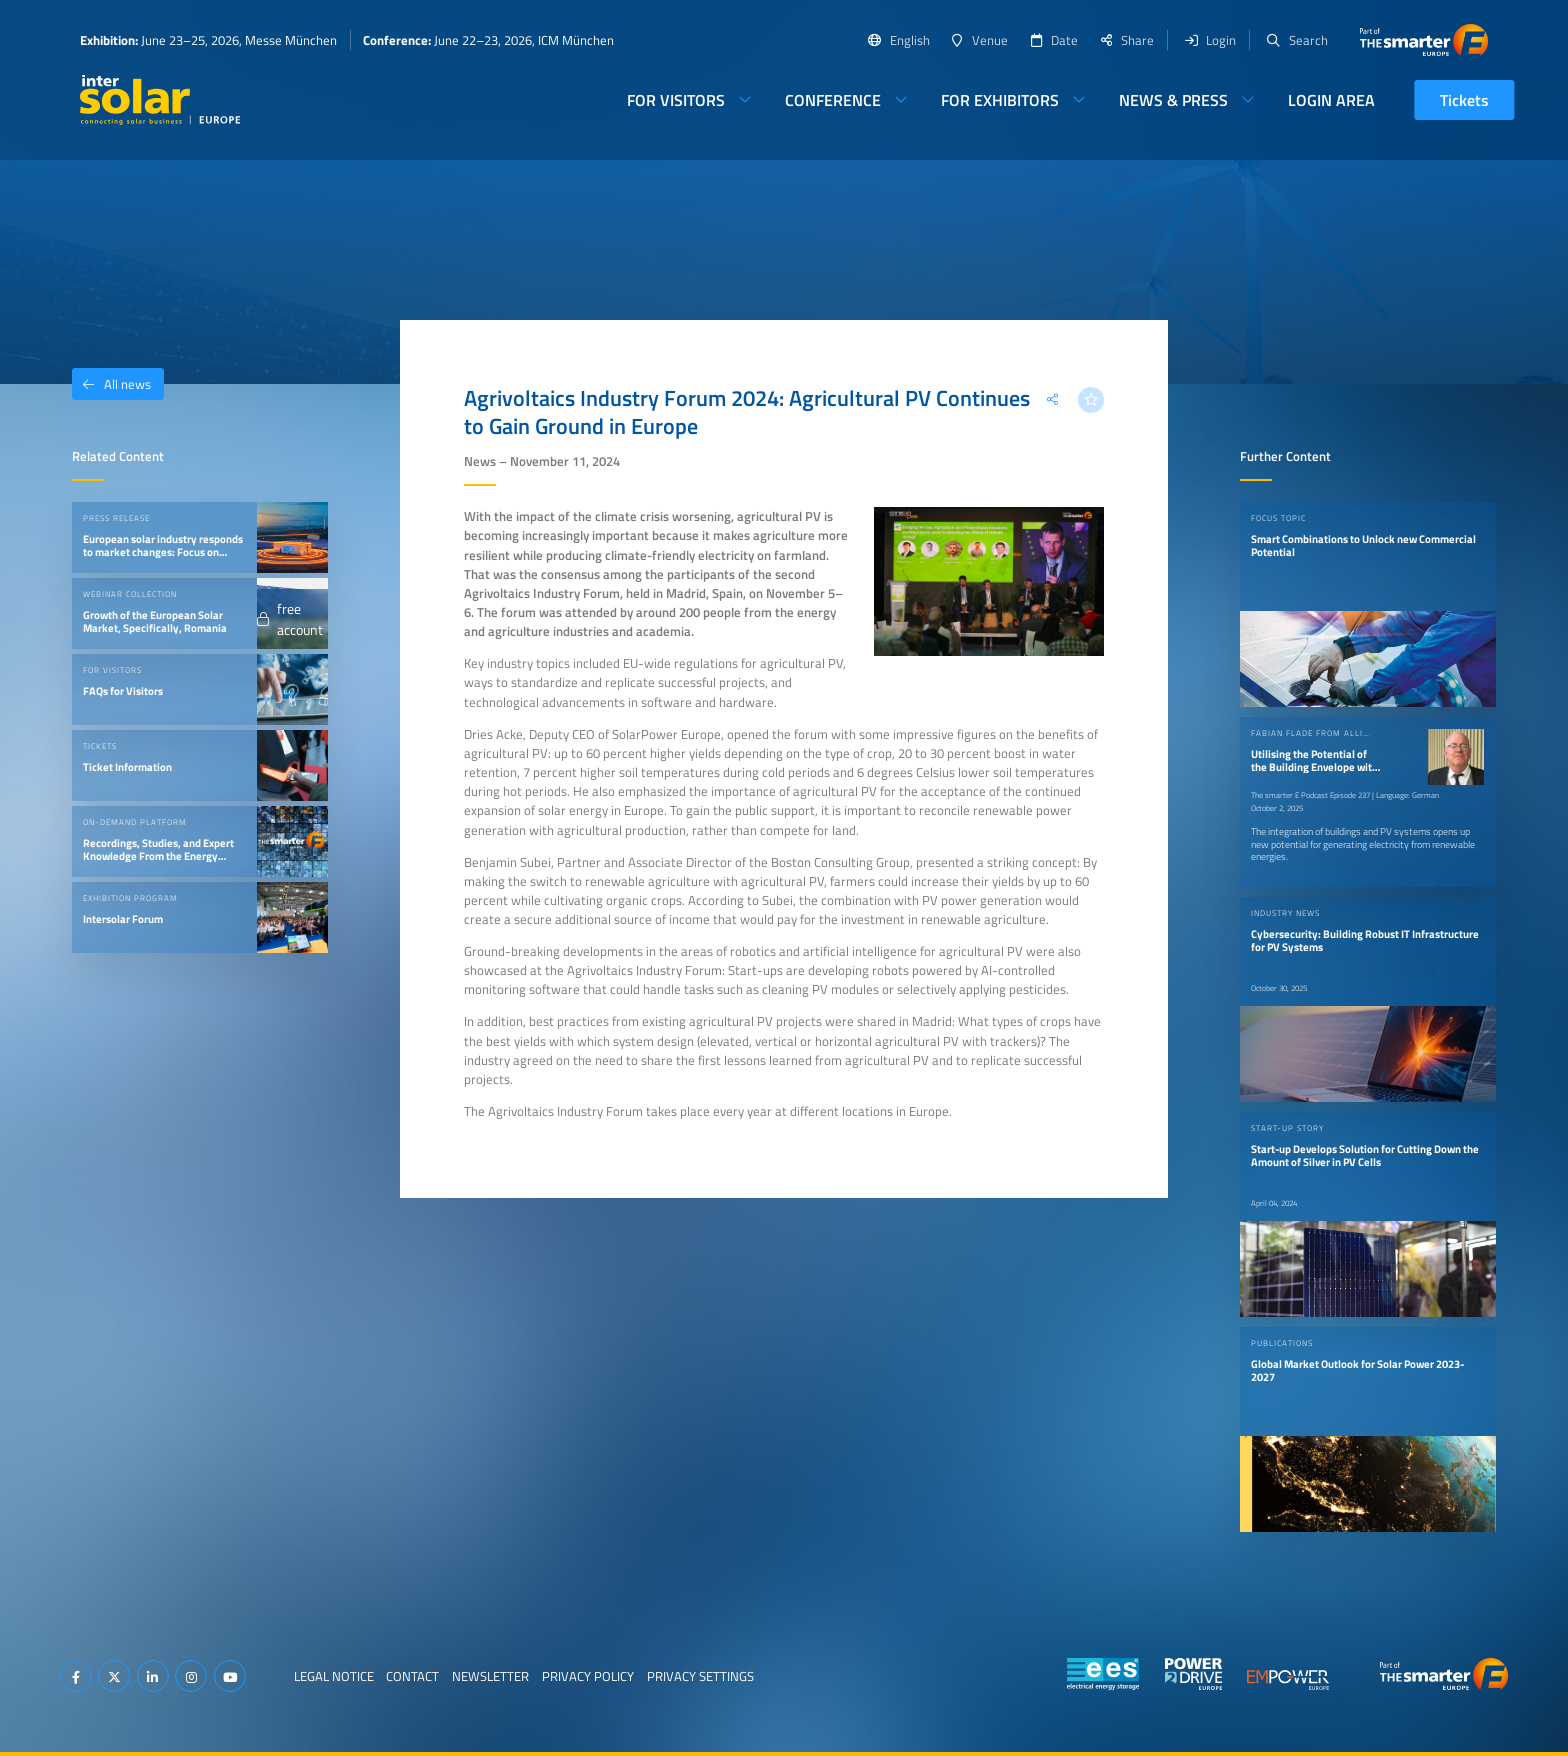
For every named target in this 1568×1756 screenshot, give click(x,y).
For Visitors (676, 100)
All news (111, 384)
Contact (412, 1676)
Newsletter (490, 1676)
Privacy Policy (588, 1676)
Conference (833, 100)
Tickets (1464, 100)
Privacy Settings (700, 1676)
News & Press (1173, 100)
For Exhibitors (1000, 100)
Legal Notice (334, 1676)
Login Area (1331, 100)
